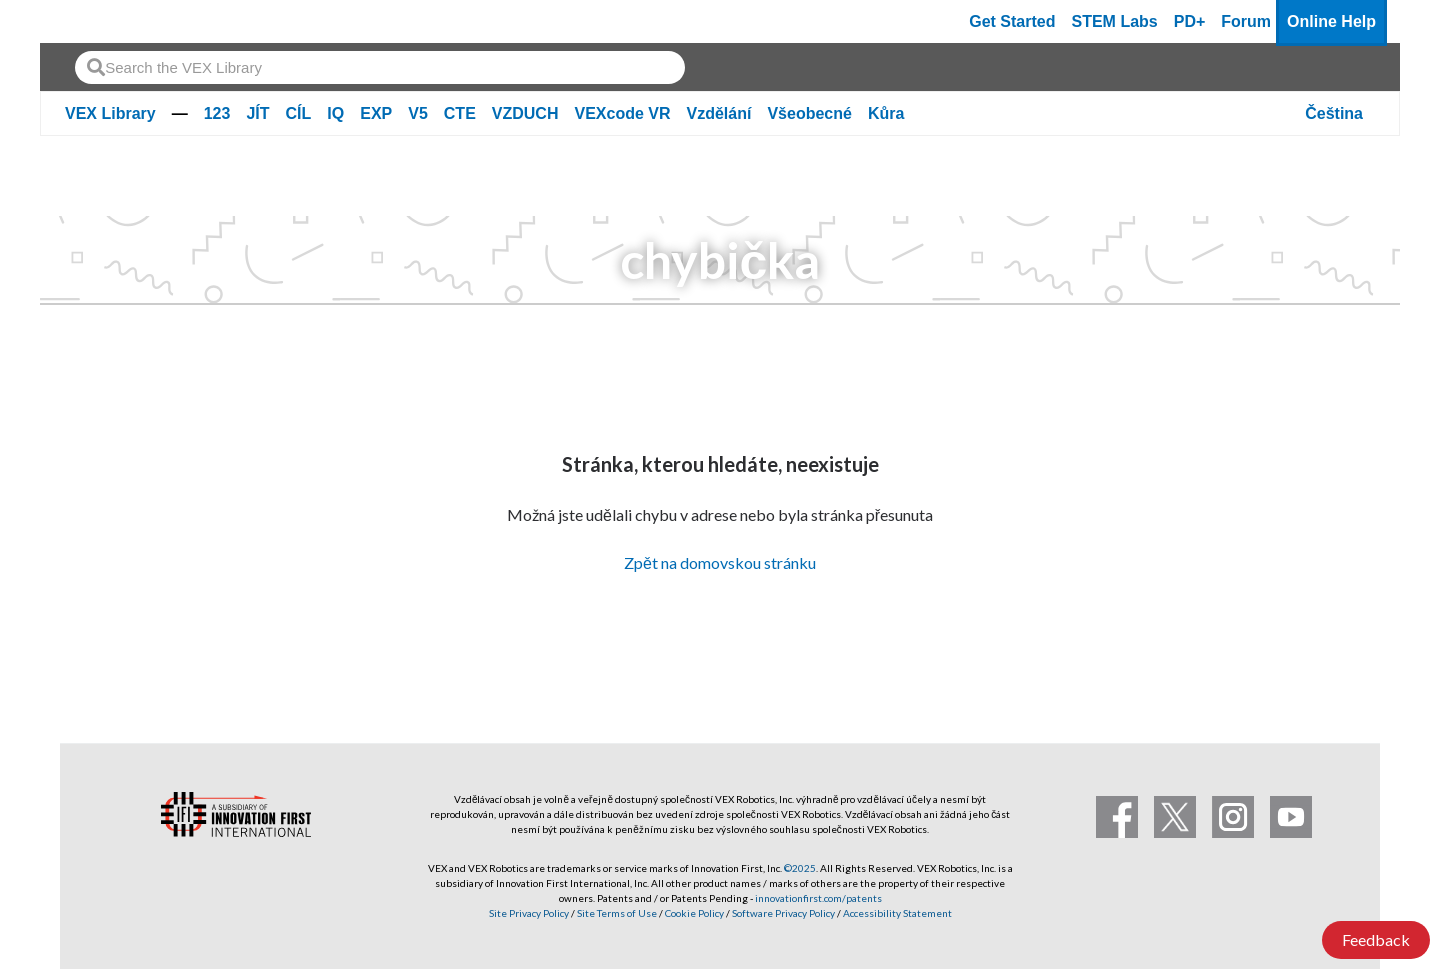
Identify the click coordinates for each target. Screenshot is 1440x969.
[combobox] (380, 67)
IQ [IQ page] (335, 113)
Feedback (1376, 939)
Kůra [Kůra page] (886, 113)
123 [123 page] (217, 113)
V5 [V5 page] (418, 113)
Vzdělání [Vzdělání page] (719, 113)
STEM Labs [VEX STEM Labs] (1115, 21)
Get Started (1012, 21)
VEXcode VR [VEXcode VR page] (622, 113)
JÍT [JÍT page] (257, 113)
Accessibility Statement (897, 913)
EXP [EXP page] (376, 113)
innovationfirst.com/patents (818, 898)
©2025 (800, 868)
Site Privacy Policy (529, 913)
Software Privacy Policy (783, 913)
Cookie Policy (694, 913)
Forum (1246, 21)
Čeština (1334, 113)
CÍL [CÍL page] (299, 113)
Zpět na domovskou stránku (720, 562)
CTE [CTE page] (460, 113)
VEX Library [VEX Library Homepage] (110, 113)
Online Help (1331, 21)
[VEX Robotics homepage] (94, 21)
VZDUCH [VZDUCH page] (525, 113)
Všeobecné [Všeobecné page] (809, 113)
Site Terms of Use (616, 913)
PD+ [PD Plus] (1190, 21)
